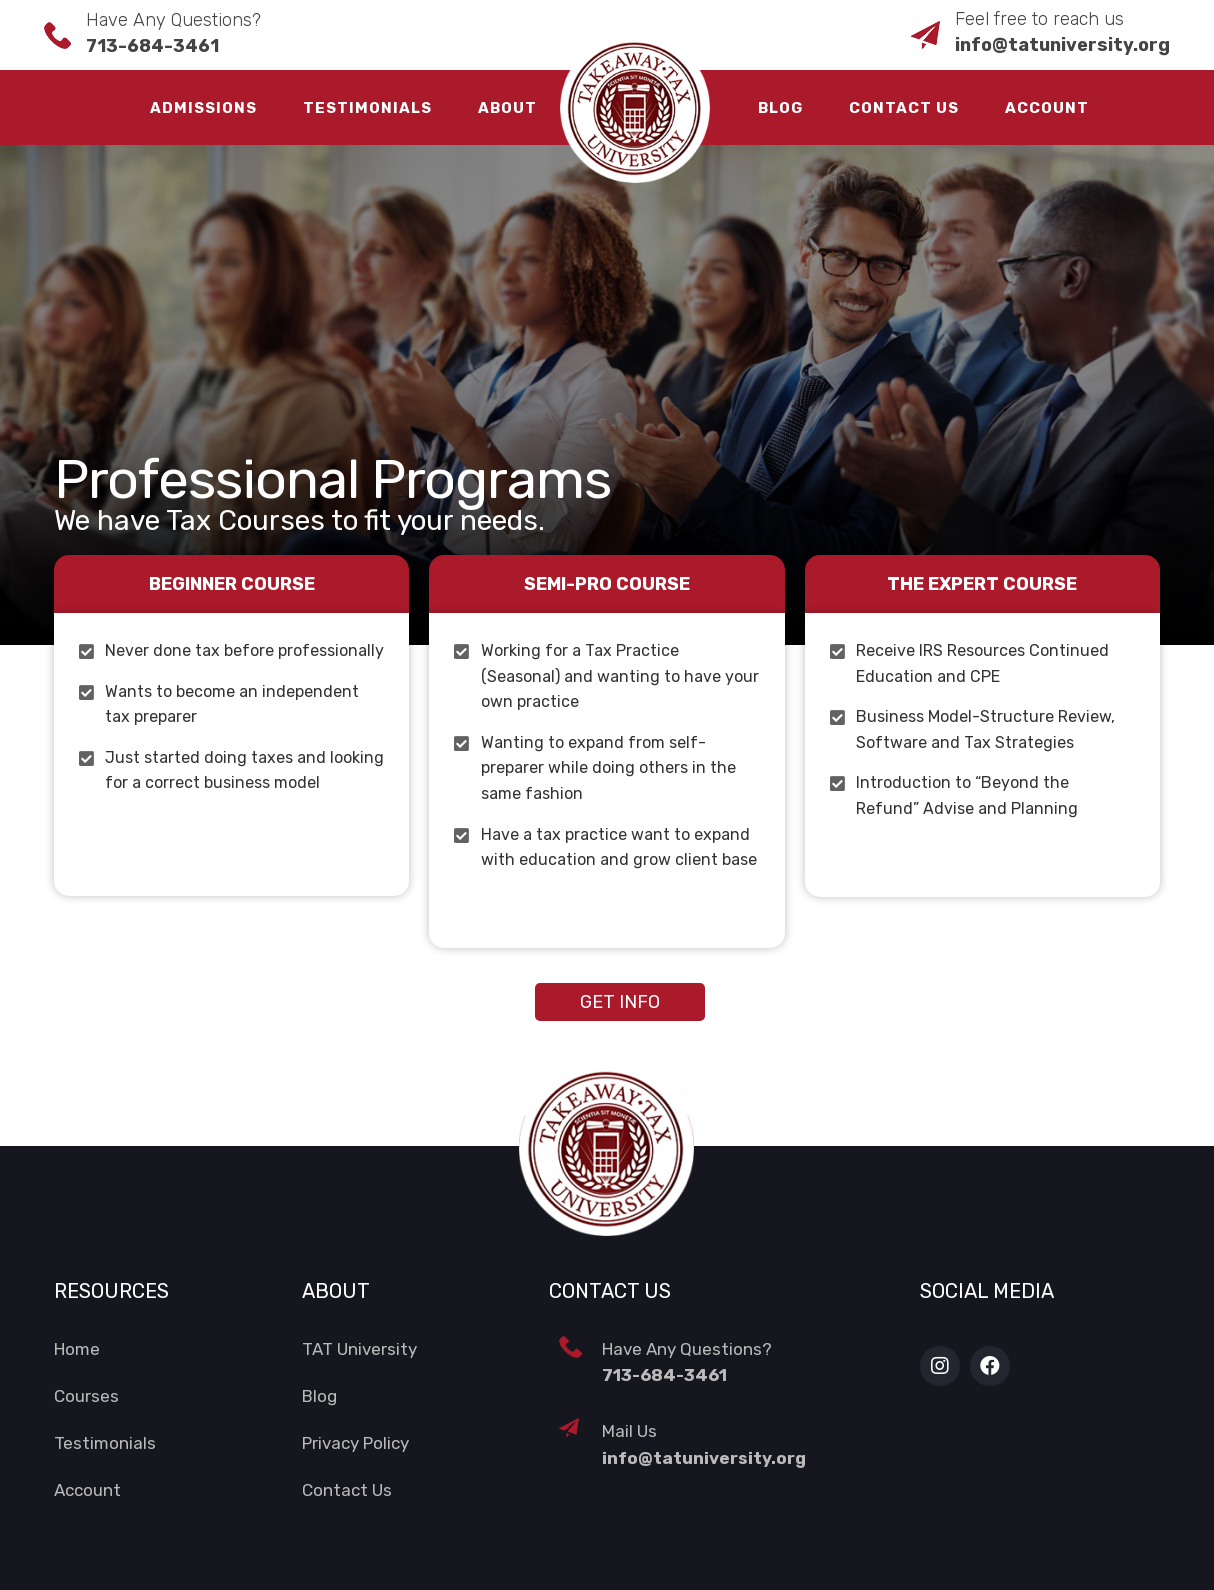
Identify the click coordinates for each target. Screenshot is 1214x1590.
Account (1047, 108)
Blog (780, 108)
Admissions (203, 108)
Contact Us (904, 108)
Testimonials (367, 108)
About (507, 108)
